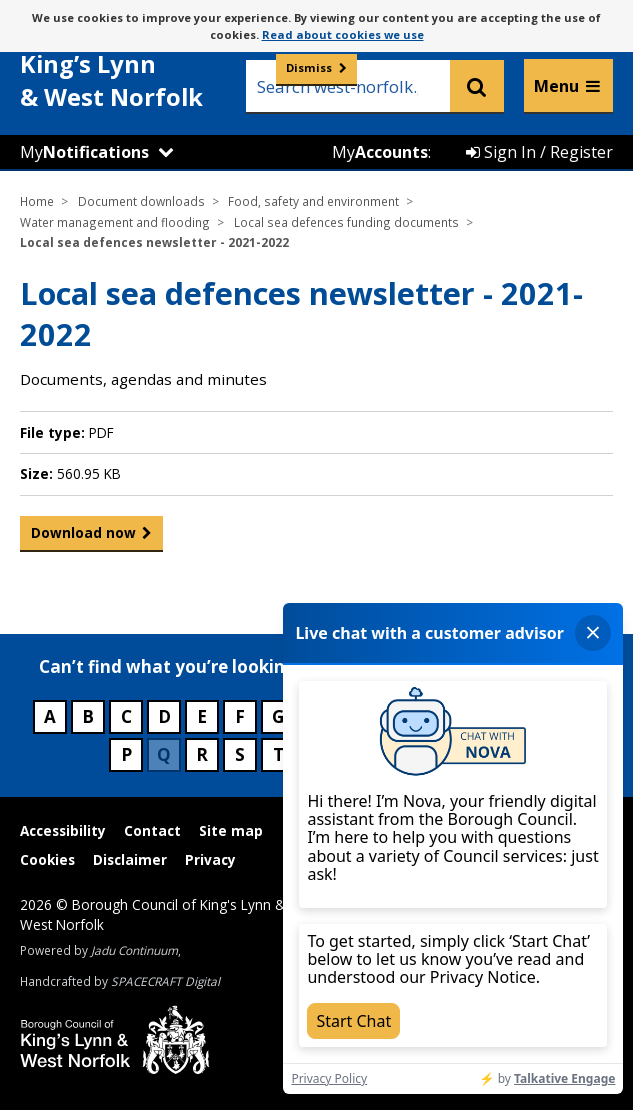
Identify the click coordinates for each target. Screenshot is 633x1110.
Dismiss (309, 67)
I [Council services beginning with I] (355, 716)
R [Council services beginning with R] (202, 754)
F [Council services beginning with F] (240, 716)
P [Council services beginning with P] (126, 754)
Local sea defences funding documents (346, 222)
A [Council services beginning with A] (50, 716)
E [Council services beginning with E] (202, 716)
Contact (152, 830)
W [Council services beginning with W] (393, 754)
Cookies (47, 859)
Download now (83, 537)
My (84, 152)
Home (37, 201)
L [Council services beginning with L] (469, 716)
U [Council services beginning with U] (317, 754)
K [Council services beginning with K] (431, 716)
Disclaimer (130, 859)
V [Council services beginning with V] (354, 754)
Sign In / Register (539, 152)
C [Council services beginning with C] (126, 716)
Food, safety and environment (313, 201)
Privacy (210, 859)
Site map (231, 830)
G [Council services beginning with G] (278, 716)
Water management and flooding (115, 222)
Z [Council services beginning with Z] (506, 754)
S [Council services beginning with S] (240, 754)
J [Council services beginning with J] (393, 716)
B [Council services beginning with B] (88, 716)
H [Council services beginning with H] (317, 716)
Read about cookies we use (343, 34)
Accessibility (63, 830)
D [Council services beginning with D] (164, 716)
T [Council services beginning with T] (278, 754)
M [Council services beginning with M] (506, 716)
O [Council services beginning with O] (583, 716)
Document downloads (141, 201)
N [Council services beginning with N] (544, 716)
